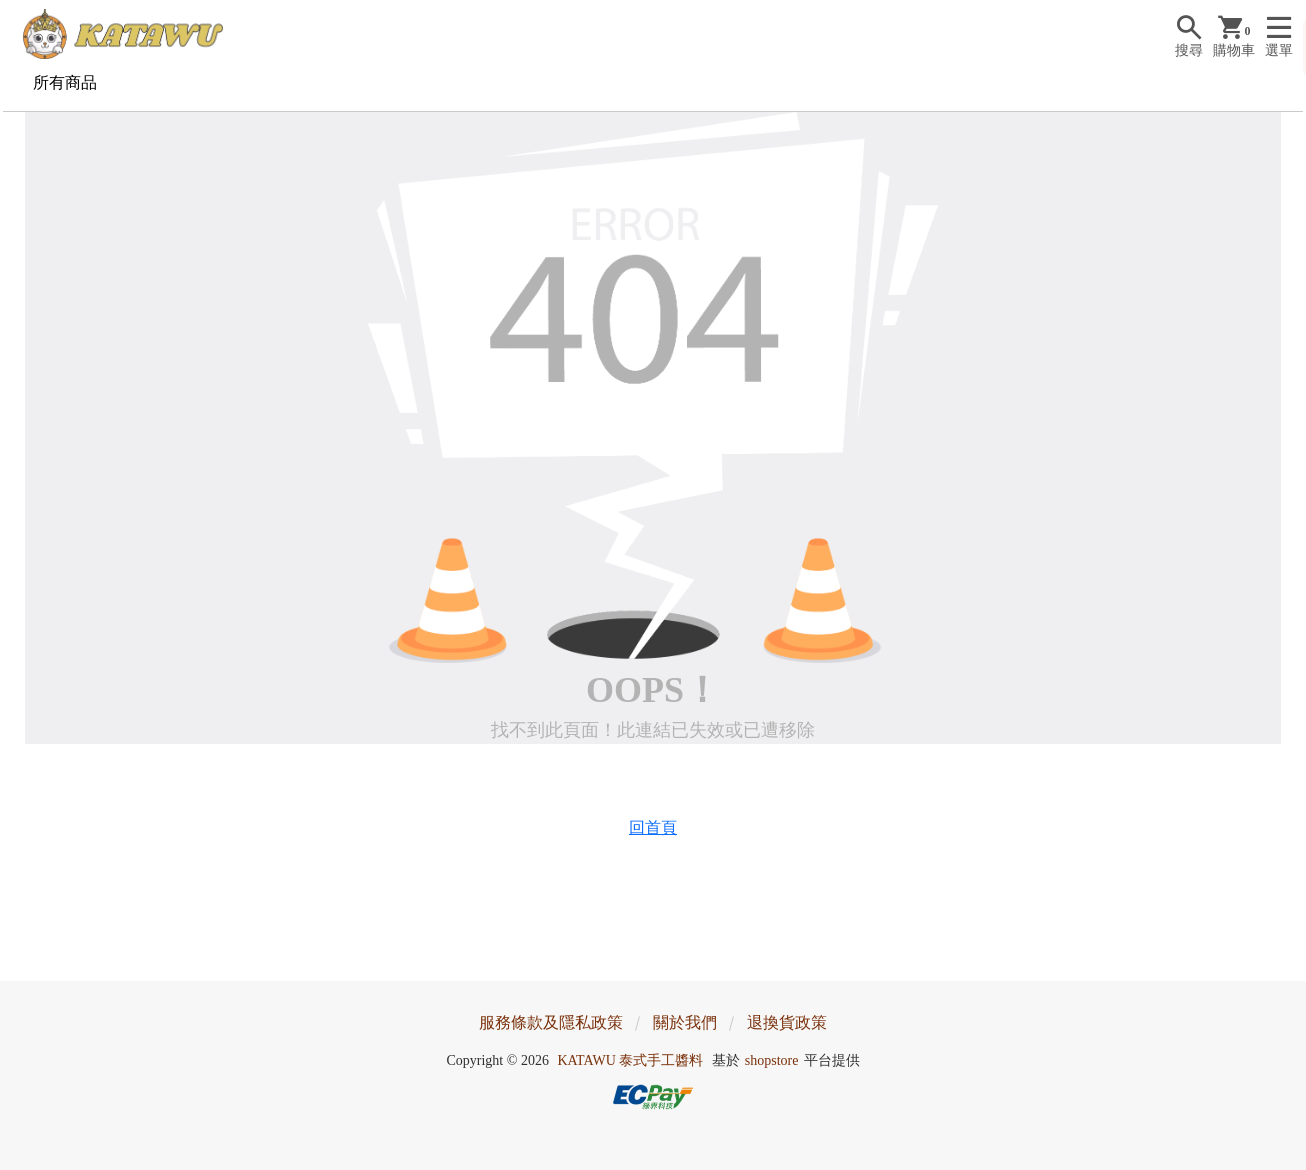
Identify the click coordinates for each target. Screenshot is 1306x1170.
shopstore (772, 1060)
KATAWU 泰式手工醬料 (630, 1060)
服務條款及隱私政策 (551, 1022)
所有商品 (65, 82)
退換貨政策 (787, 1022)
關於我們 (685, 1022)
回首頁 (653, 827)
